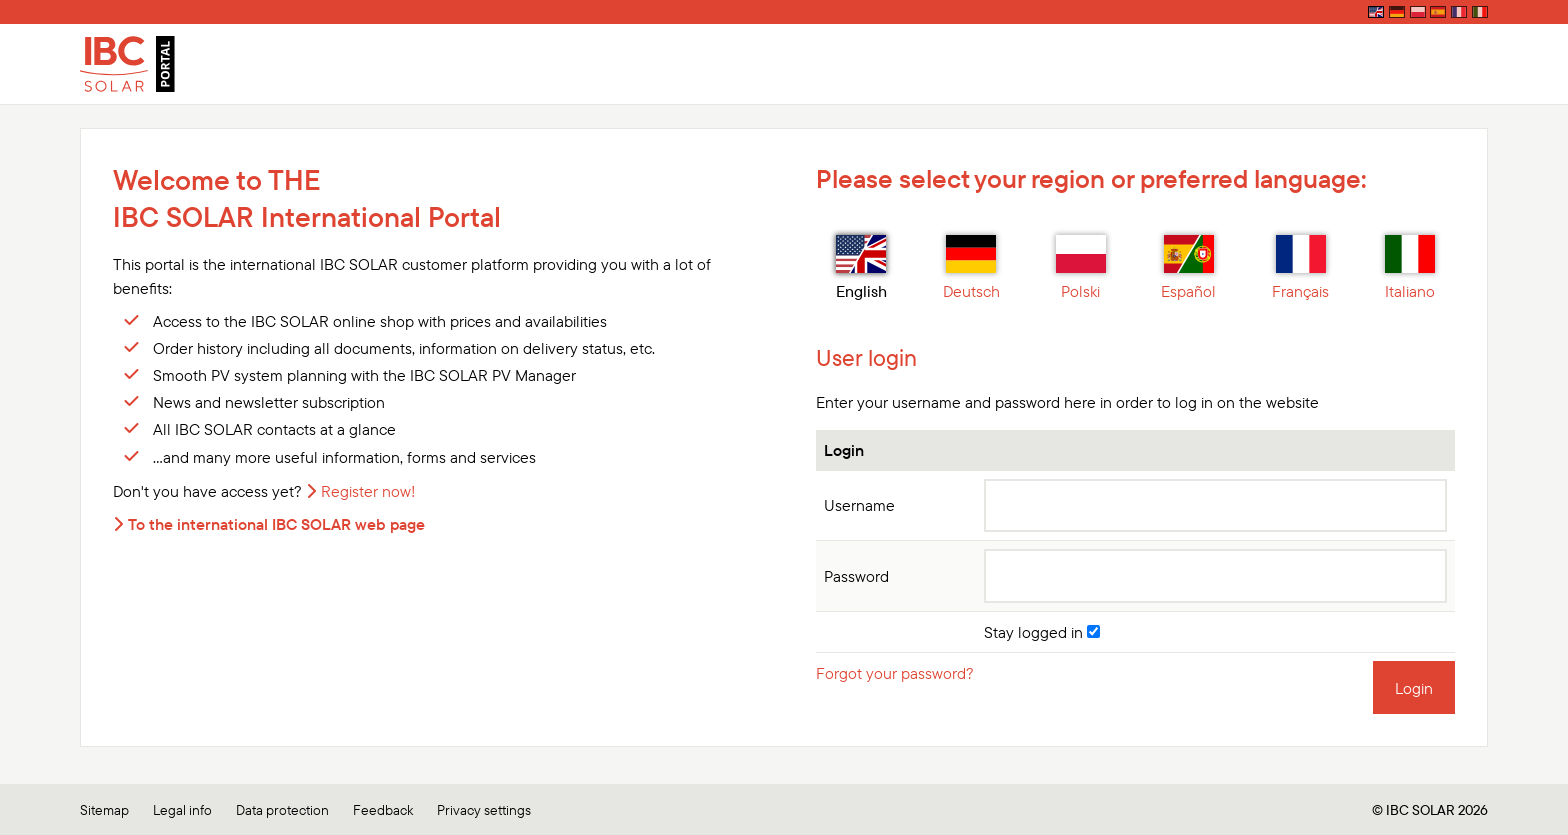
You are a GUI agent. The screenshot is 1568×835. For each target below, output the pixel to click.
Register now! (368, 491)
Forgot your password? (895, 673)
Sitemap (104, 808)
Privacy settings (484, 808)
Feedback (383, 808)
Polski (1081, 268)
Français (1300, 268)
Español (1188, 268)
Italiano (1410, 268)
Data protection (282, 808)
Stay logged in (1042, 632)
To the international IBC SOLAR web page (276, 524)
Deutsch (971, 268)
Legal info (182, 808)
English (861, 268)
